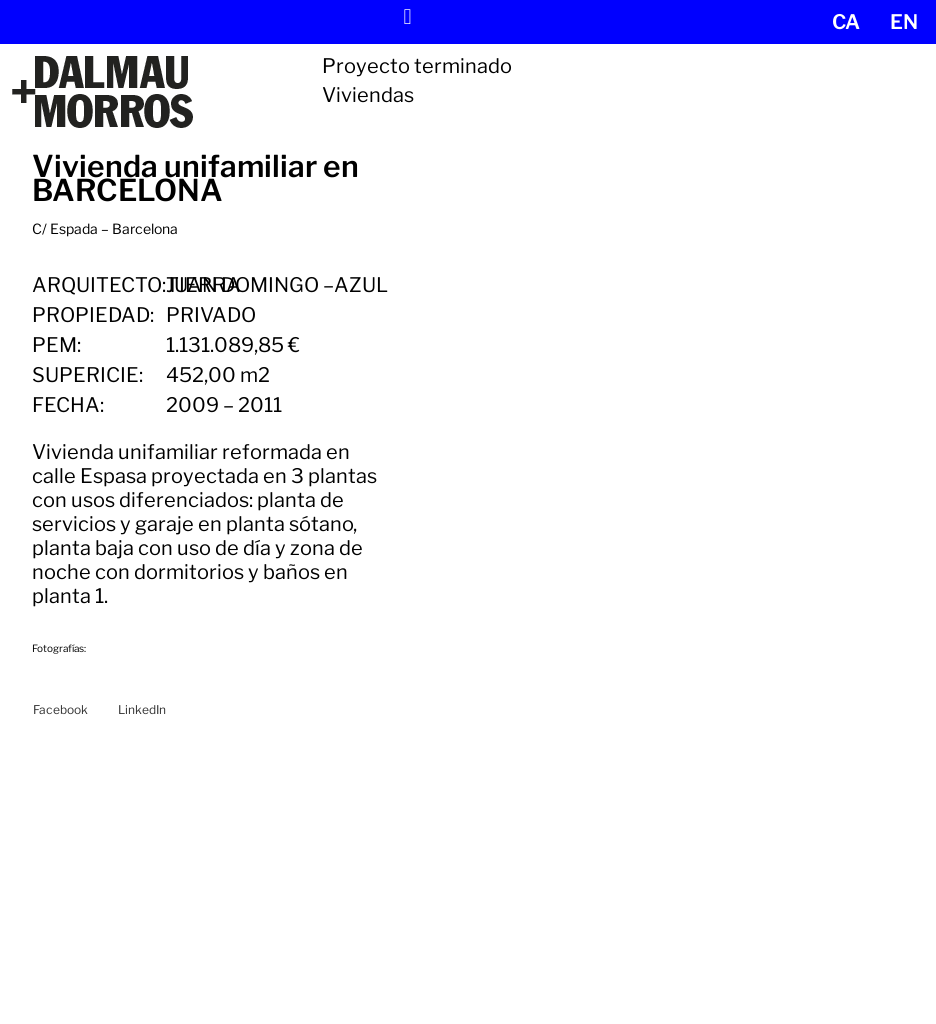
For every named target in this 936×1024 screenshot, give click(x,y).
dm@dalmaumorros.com (123, 952)
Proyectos (374, 903)
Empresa (374, 963)
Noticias (374, 923)
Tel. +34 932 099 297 (110, 932)
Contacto (374, 983)
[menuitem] (846, 22)
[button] (407, 16)
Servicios (374, 943)
